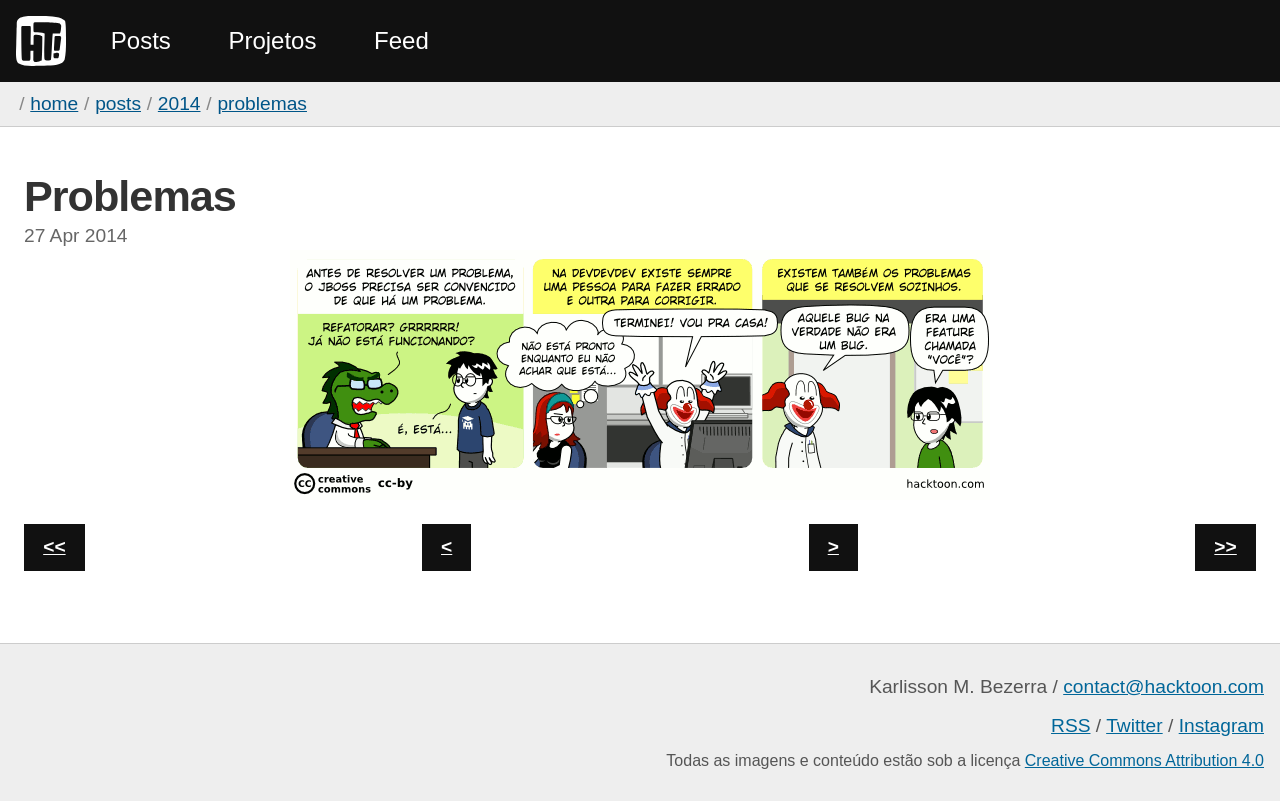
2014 (179, 103)
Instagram (1221, 725)
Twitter (1134, 725)
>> (1225, 546)
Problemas (262, 103)
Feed (401, 40)
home (54, 103)
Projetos (272, 40)
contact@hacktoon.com (1163, 686)
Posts (141, 40)
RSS (1070, 725)
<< (54, 546)
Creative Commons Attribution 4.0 (1144, 760)
